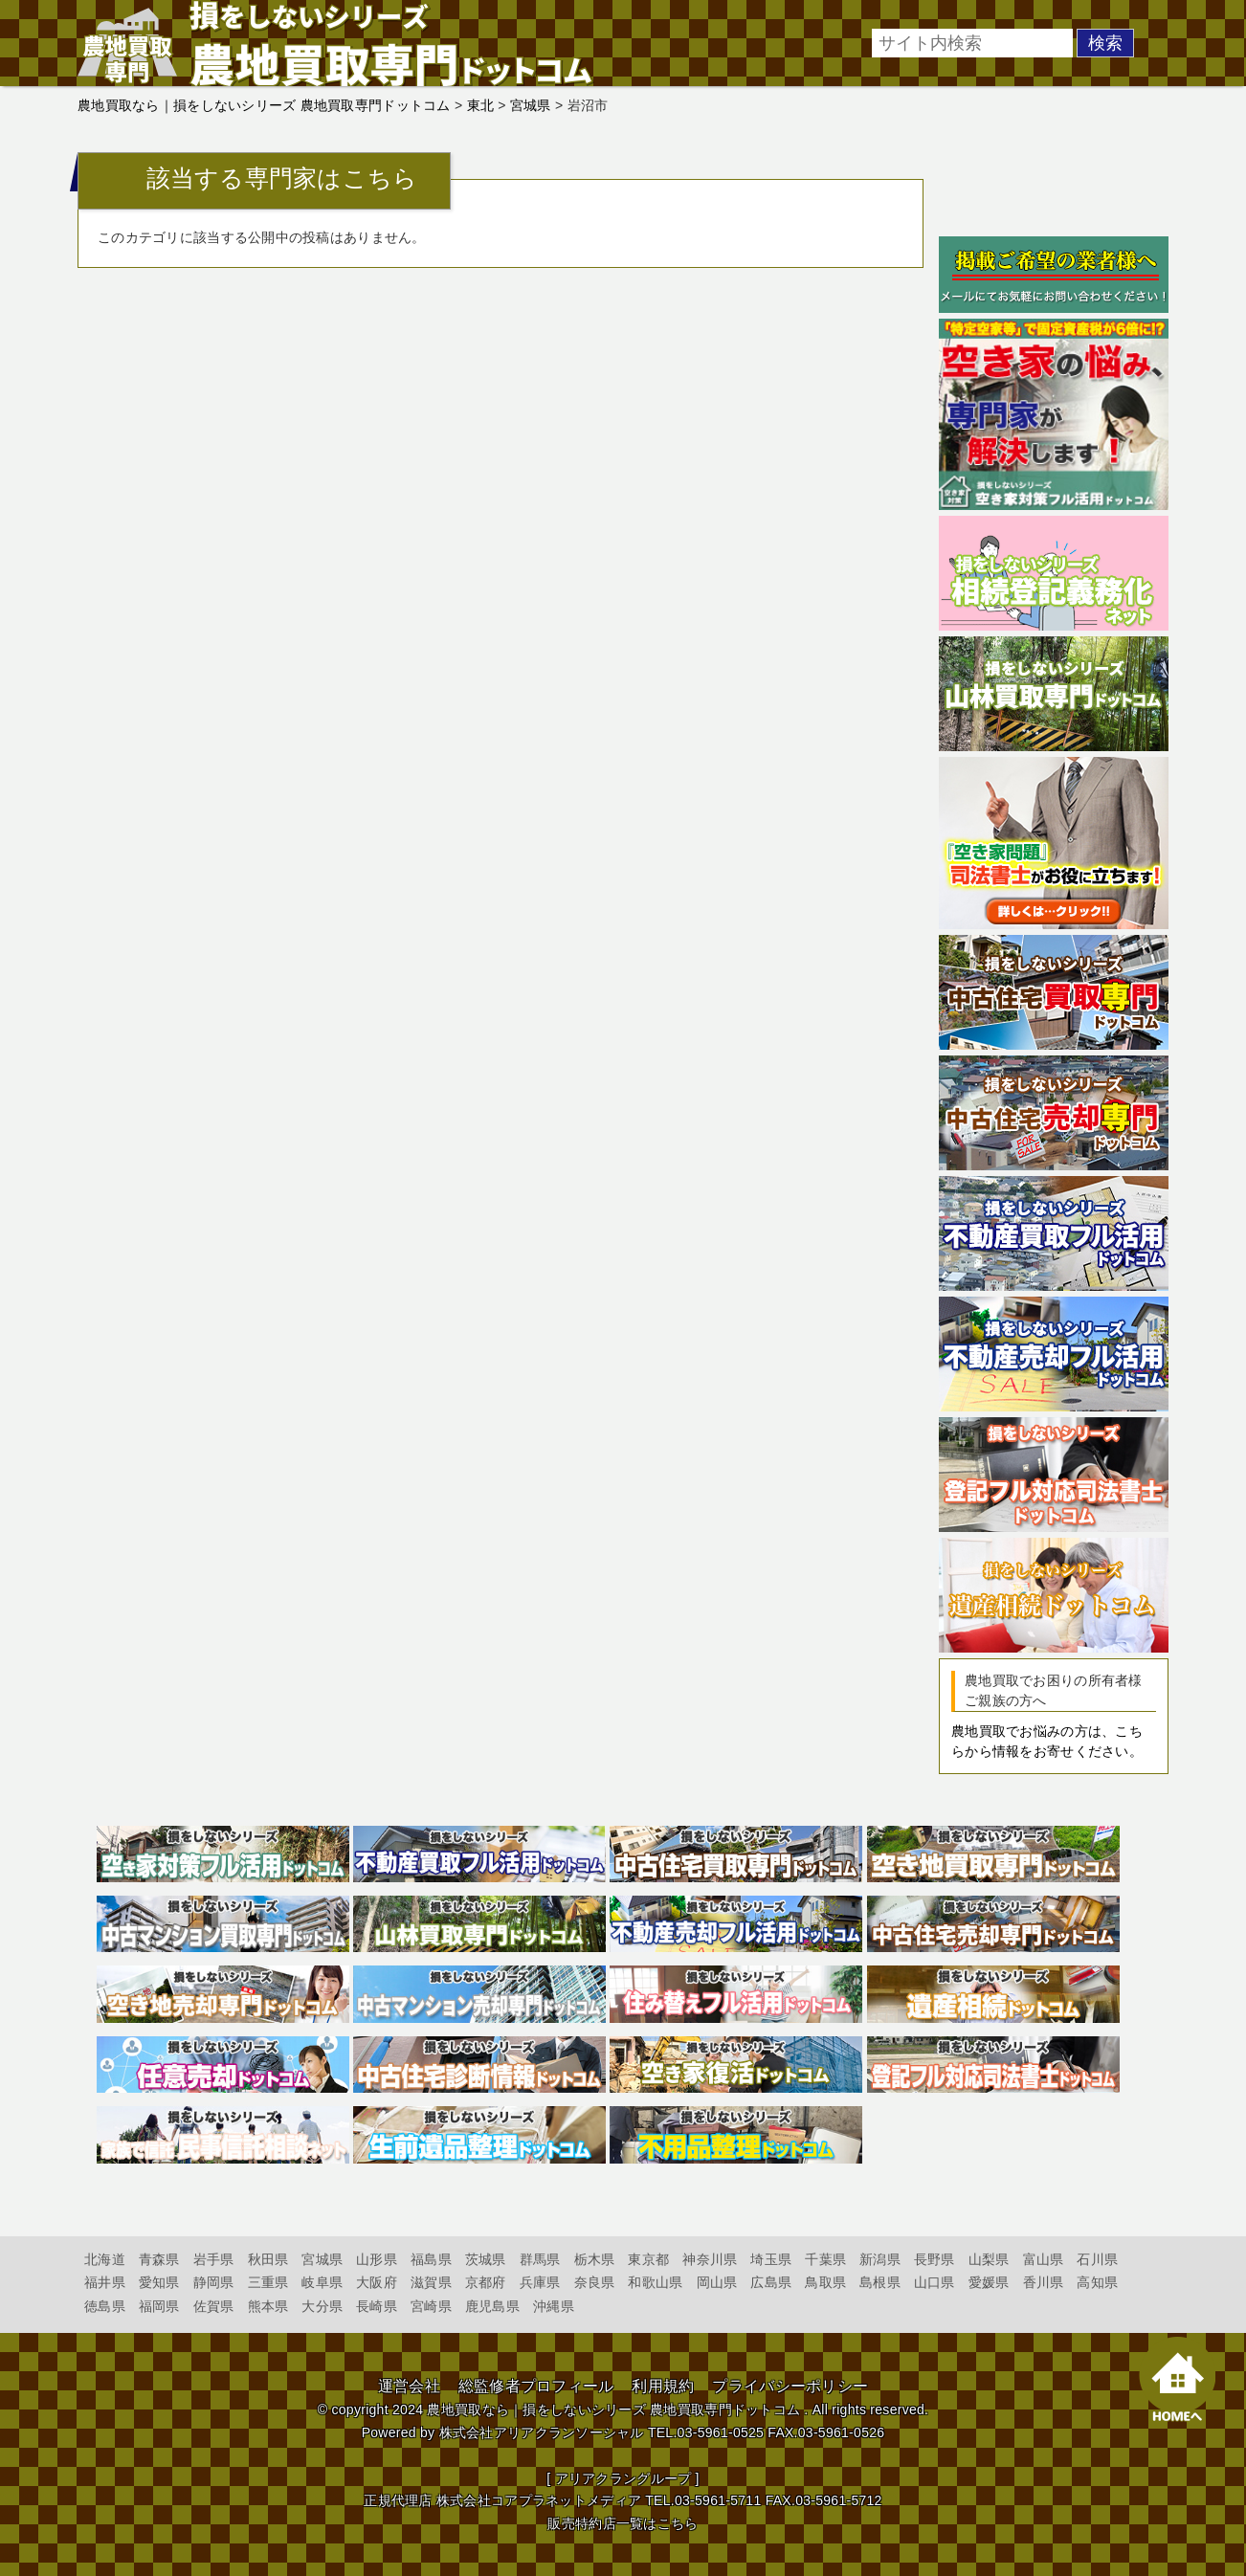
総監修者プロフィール (536, 2386)
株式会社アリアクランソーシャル (541, 2432)
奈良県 (594, 2282)
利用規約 (663, 2386)
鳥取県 (825, 2282)
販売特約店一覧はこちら (622, 2523)
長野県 (934, 2259)
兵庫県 (540, 2282)
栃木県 (594, 2259)
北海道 (104, 2259)
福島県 (431, 2259)
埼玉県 (770, 2259)
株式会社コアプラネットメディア (538, 2500)
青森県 (159, 2259)
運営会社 (409, 2386)
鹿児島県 (492, 2306)
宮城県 (322, 2259)
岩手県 (213, 2259)
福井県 (104, 2282)
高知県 (1097, 2282)
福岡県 (159, 2306)
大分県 (322, 2306)
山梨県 (989, 2259)
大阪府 (376, 2282)
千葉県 (825, 2259)
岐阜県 (322, 2282)
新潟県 (880, 2259)
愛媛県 (989, 2282)
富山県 (1043, 2259)
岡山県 (717, 2282)
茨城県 (485, 2259)
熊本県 (268, 2306)
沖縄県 (553, 2306)
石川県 (1097, 2259)
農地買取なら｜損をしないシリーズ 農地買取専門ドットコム (613, 2409)
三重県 (268, 2282)
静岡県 (213, 2282)
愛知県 (159, 2282)
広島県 (770, 2282)
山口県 (934, 2282)
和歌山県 (655, 2282)
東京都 (648, 2259)
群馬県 (540, 2259)
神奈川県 (709, 2259)
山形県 (376, 2259)
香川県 (1043, 2282)
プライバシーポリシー (790, 2386)
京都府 (485, 2282)
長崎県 (376, 2306)
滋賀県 (431, 2282)
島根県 (880, 2282)
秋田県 (268, 2259)
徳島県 (104, 2306)
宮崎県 (431, 2306)
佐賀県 (213, 2306)
